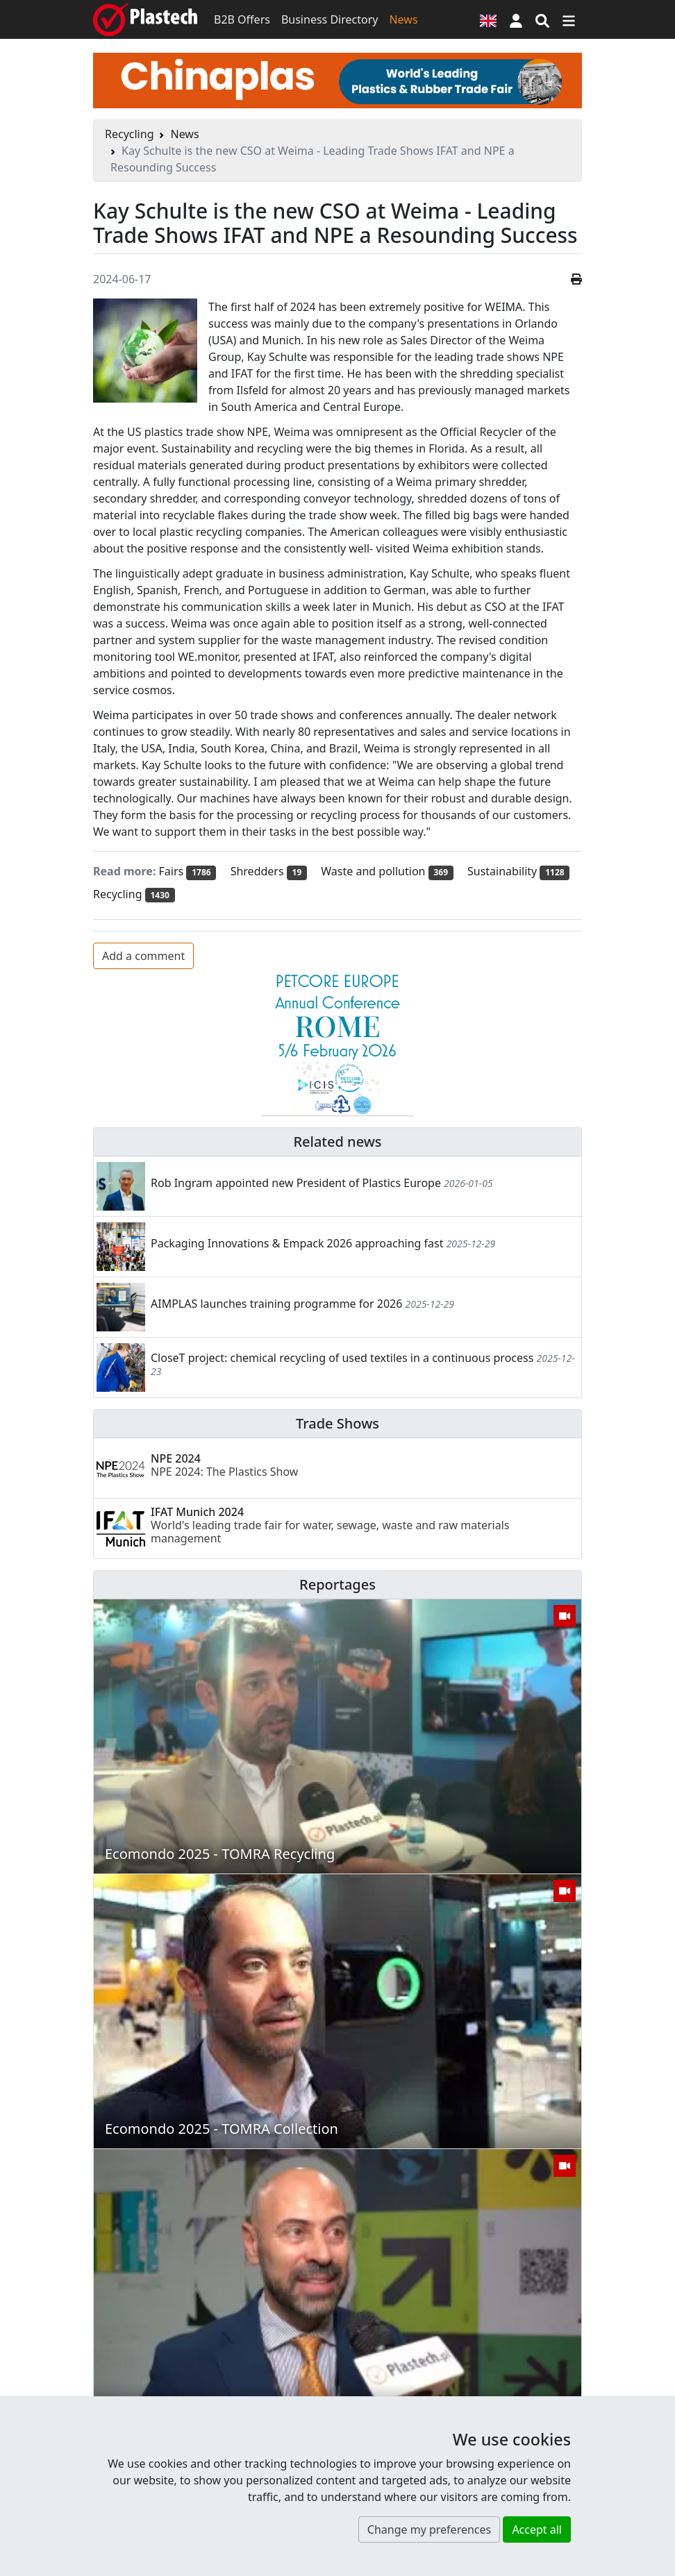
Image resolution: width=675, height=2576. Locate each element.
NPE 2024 (224, 1465)
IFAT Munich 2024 (330, 1525)
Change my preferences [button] (429, 2529)
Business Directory (329, 19)
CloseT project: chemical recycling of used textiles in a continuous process (342, 1357)
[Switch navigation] (569, 19)
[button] (516, 19)
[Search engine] (542, 19)
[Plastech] (145, 19)
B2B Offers (242, 19)
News (403, 19)
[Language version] (488, 19)
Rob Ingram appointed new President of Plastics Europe (296, 1182)
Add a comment (143, 955)
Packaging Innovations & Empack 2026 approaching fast (297, 1243)
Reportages (337, 1584)
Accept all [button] (537, 2529)
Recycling (129, 134)
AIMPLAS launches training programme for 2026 (276, 1303)
